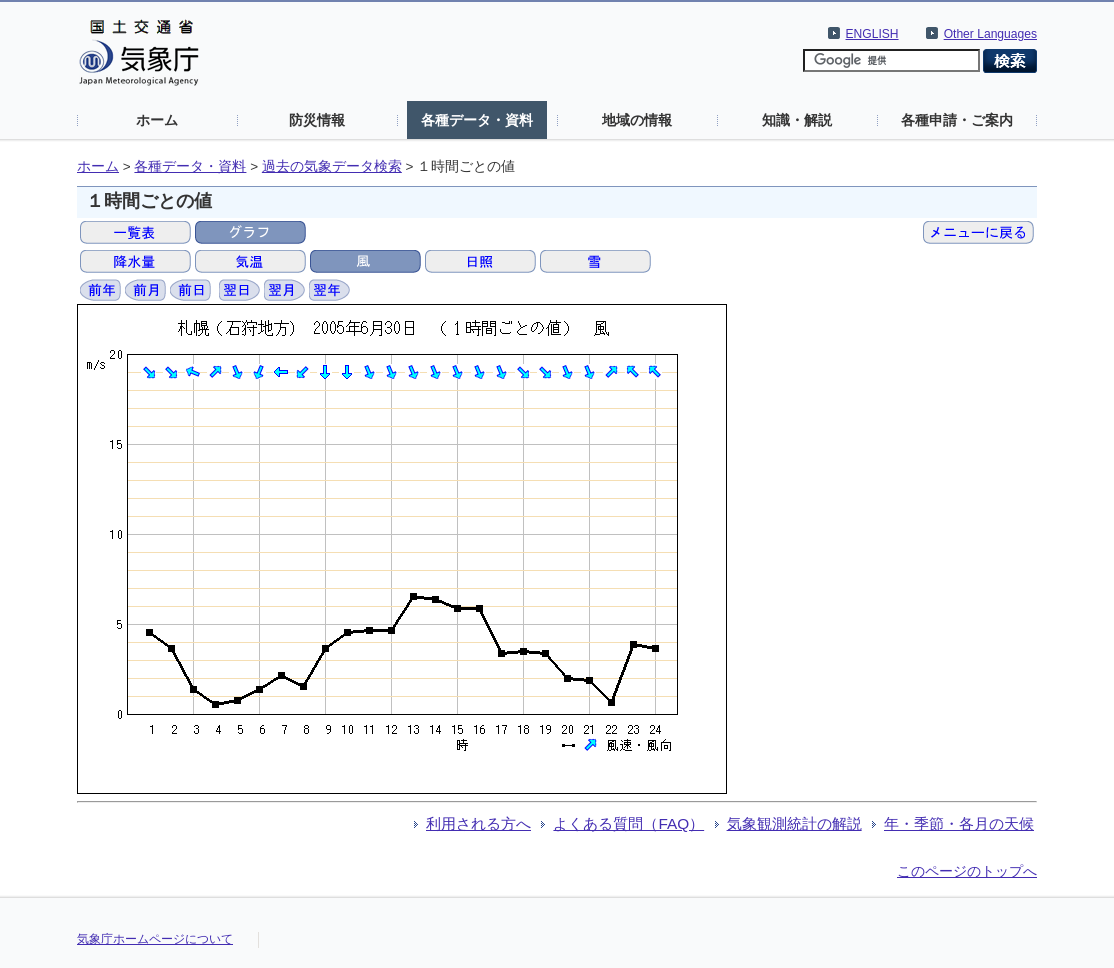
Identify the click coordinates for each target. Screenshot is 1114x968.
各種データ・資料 (477, 120)
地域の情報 (637, 120)
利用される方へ (478, 823)
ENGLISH (872, 34)
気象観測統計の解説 (794, 823)
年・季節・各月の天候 (959, 823)
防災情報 (317, 120)
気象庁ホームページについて (155, 939)
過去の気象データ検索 (332, 166)
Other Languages (990, 34)
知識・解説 (797, 120)
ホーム (157, 120)
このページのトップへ (967, 871)
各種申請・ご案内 (957, 120)
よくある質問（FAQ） (628, 823)
